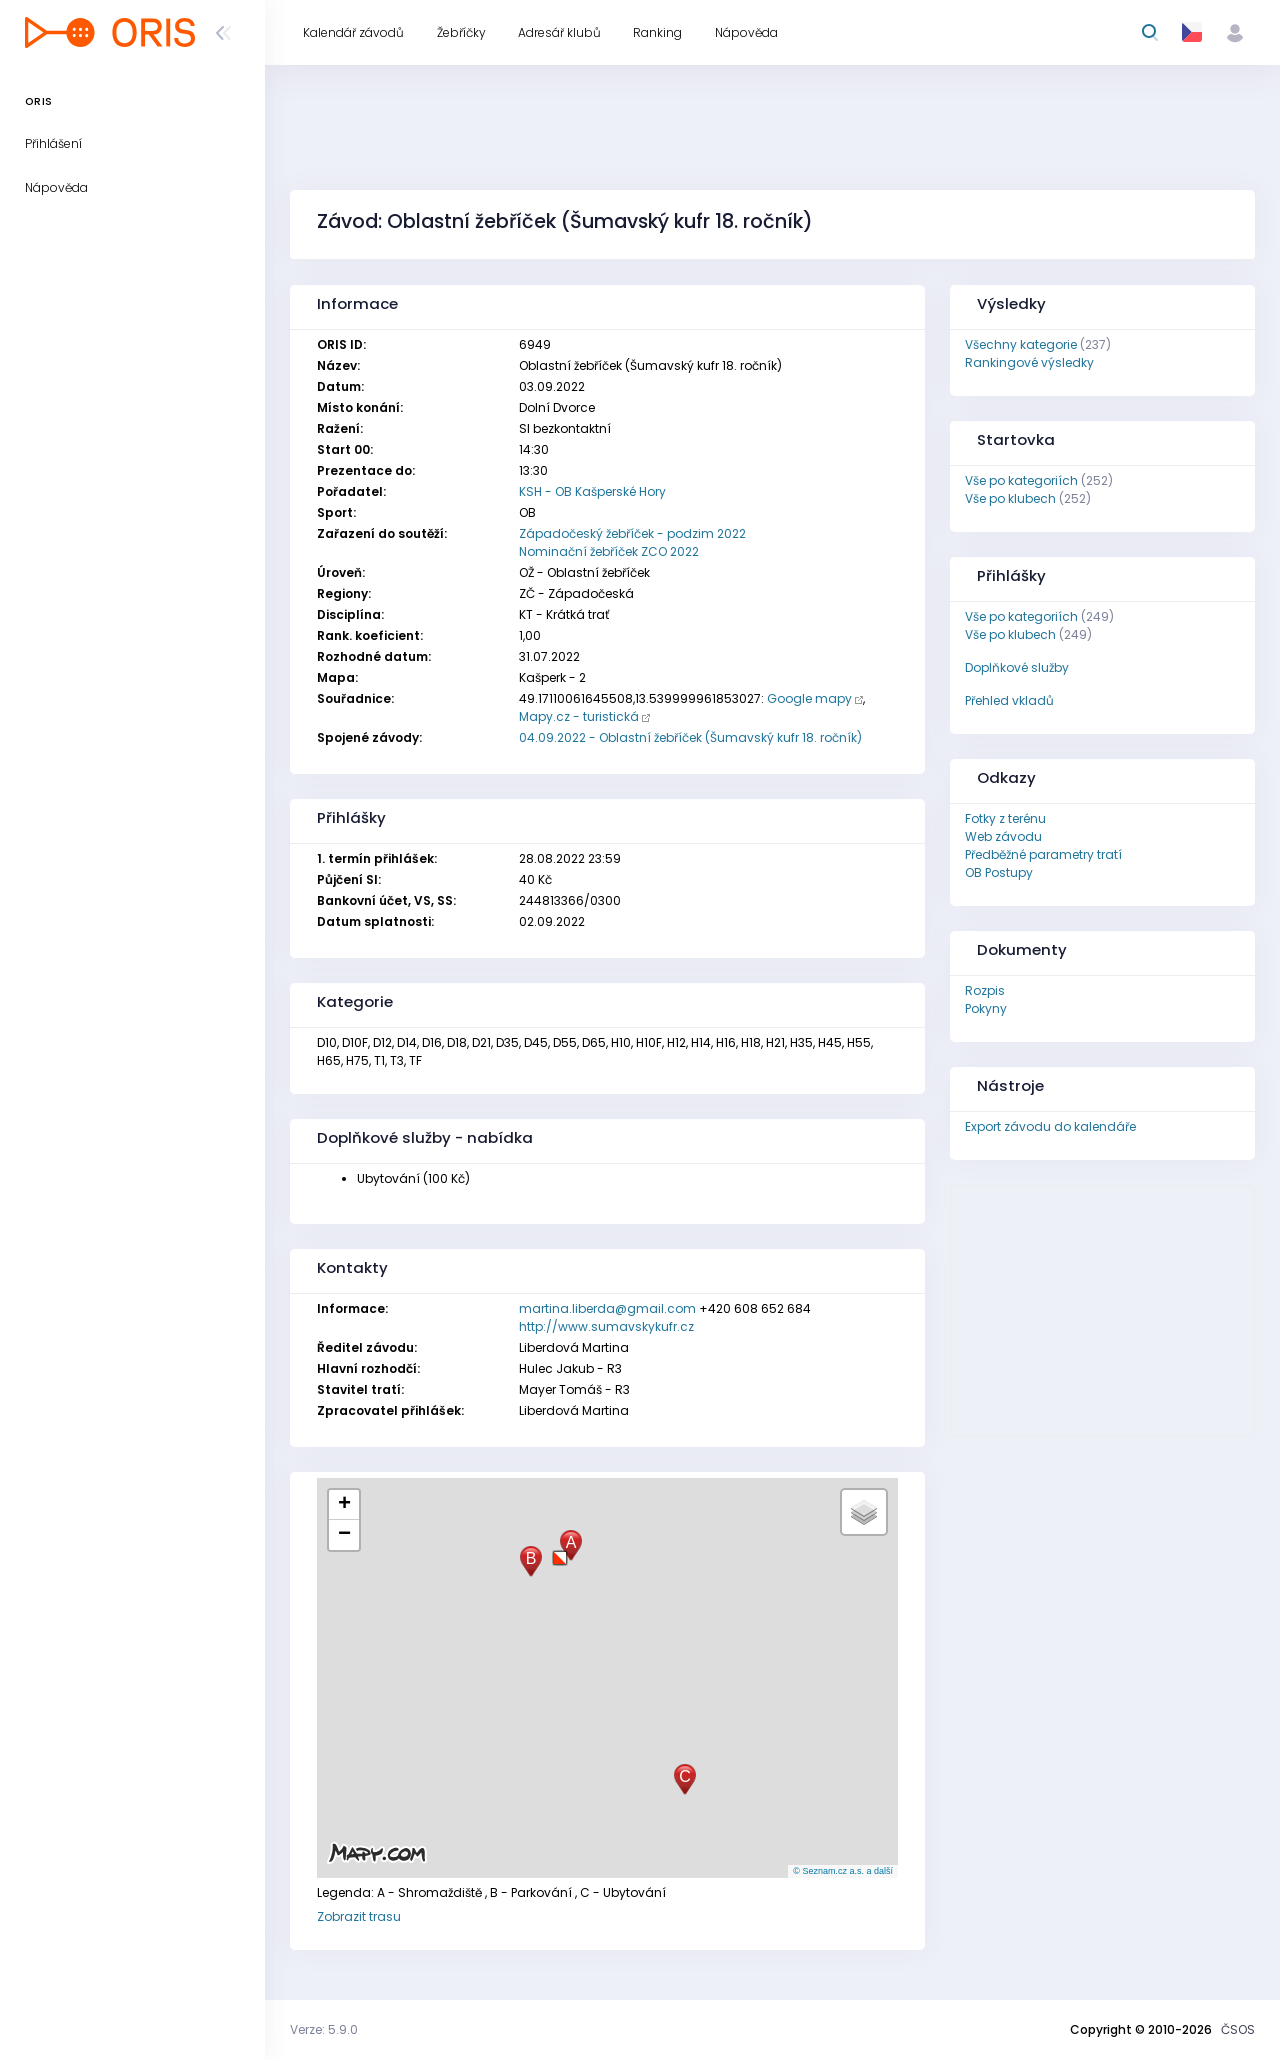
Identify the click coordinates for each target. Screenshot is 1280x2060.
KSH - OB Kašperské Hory (592, 491)
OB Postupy (999, 872)
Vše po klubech (1010, 498)
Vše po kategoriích (1021, 480)
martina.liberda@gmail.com (607, 1308)
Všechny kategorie (1021, 344)
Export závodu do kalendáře (1050, 1126)
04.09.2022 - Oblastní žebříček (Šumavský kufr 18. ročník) (690, 737)
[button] (560, 1550)
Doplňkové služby (1017, 667)
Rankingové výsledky (1029, 362)
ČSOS (1238, 2029)
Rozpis (985, 990)
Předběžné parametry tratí (1043, 854)
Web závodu (1003, 836)
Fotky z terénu (1005, 818)
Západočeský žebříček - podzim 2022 (632, 533)
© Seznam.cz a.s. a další (843, 1871)
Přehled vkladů (1009, 700)
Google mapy (809, 698)
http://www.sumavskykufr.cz (606, 1326)
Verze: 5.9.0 (324, 2029)
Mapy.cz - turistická (579, 716)
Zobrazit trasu (359, 1916)
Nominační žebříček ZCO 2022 (609, 551)
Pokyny (986, 1008)
